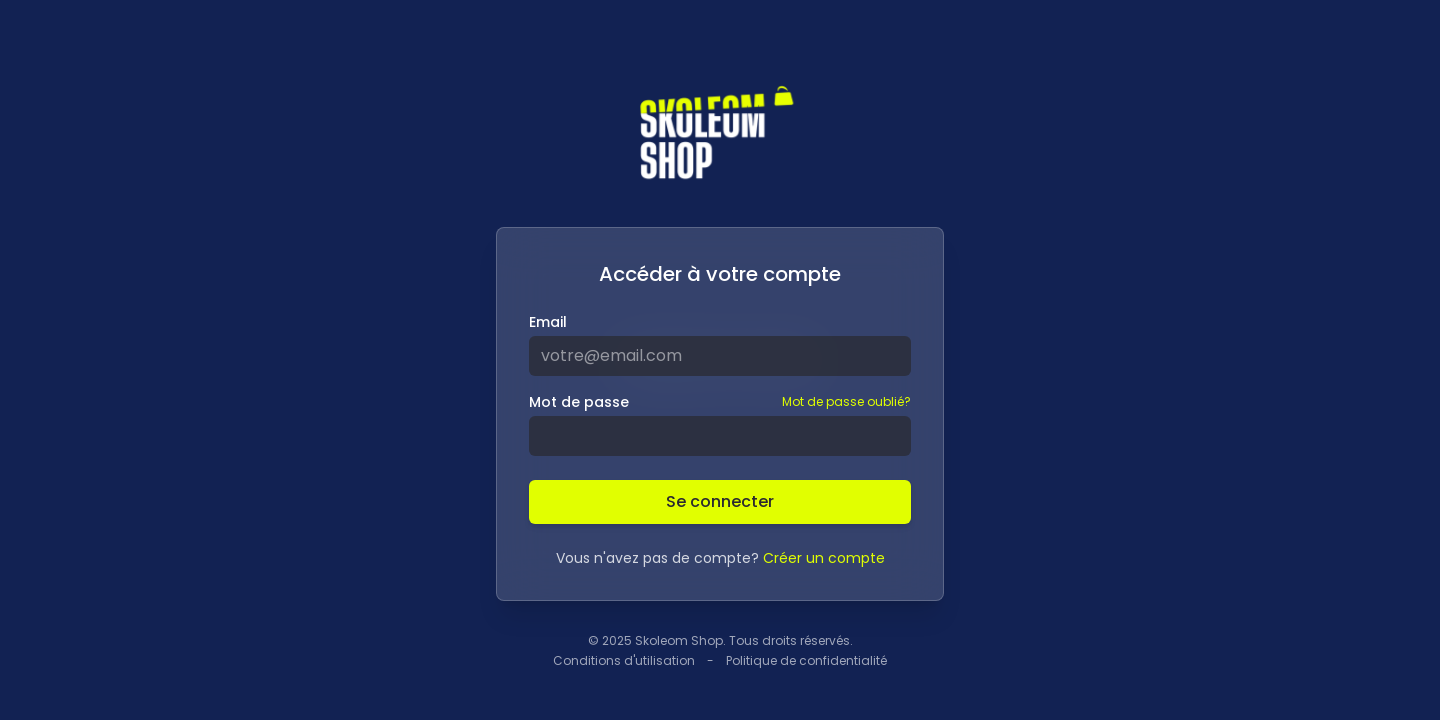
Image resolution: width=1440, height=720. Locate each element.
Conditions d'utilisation (624, 660)
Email (548, 322)
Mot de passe (579, 402)
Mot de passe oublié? (846, 402)
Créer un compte (824, 558)
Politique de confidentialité (806, 660)
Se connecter (720, 501)
